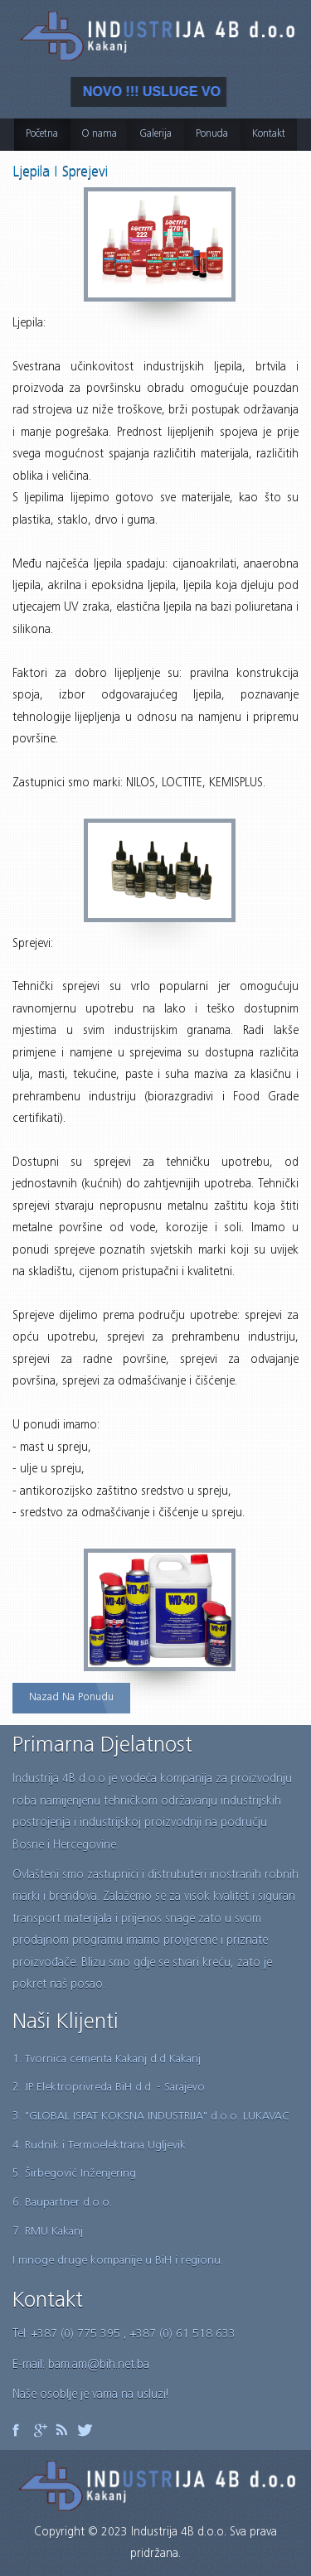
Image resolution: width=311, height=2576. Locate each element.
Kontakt (268, 134)
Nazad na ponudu (71, 1698)
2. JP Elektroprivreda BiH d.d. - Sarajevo (108, 2088)
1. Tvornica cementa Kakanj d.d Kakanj (106, 2060)
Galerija (155, 134)
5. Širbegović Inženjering (74, 2174)
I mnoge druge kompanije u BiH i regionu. (117, 2261)
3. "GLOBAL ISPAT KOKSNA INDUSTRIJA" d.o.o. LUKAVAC (150, 2117)
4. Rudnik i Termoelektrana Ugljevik (99, 2146)
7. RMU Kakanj (47, 2232)
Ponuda (212, 134)
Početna (42, 134)
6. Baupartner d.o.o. (62, 2203)
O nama (99, 134)
